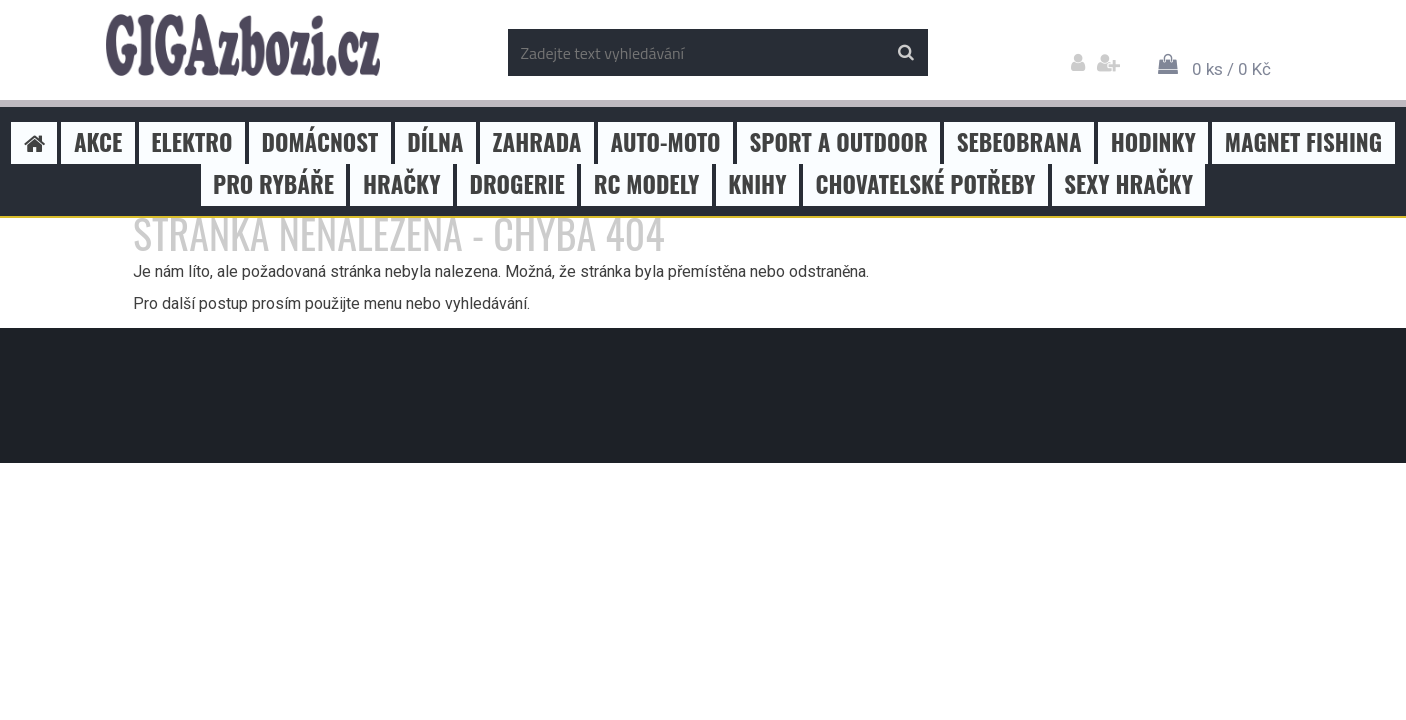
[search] (905, 53)
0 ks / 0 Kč (1231, 69)
